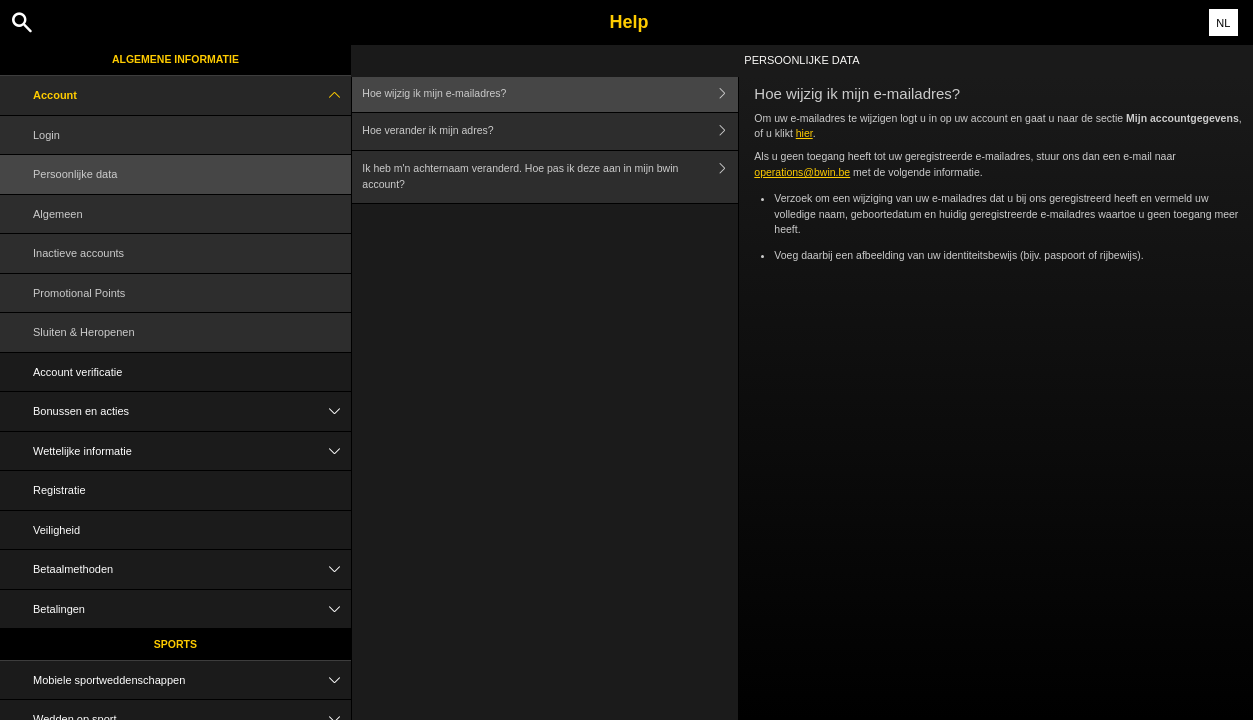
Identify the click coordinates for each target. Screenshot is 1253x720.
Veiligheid (56, 530)
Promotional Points (79, 293)
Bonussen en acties (192, 411)
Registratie (59, 490)
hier (804, 133)
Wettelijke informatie (192, 451)
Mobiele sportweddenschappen (192, 680)
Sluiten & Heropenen (84, 332)
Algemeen (58, 214)
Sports (175, 644)
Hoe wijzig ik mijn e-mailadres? (550, 93)
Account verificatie (77, 372)
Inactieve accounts (78, 253)
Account (192, 95)
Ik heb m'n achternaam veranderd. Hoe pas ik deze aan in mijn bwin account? (550, 177)
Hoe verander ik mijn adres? (550, 131)
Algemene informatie (175, 59)
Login (46, 135)
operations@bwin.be (802, 172)
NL (1223, 23)
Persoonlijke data (75, 174)
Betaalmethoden (192, 569)
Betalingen (192, 609)
